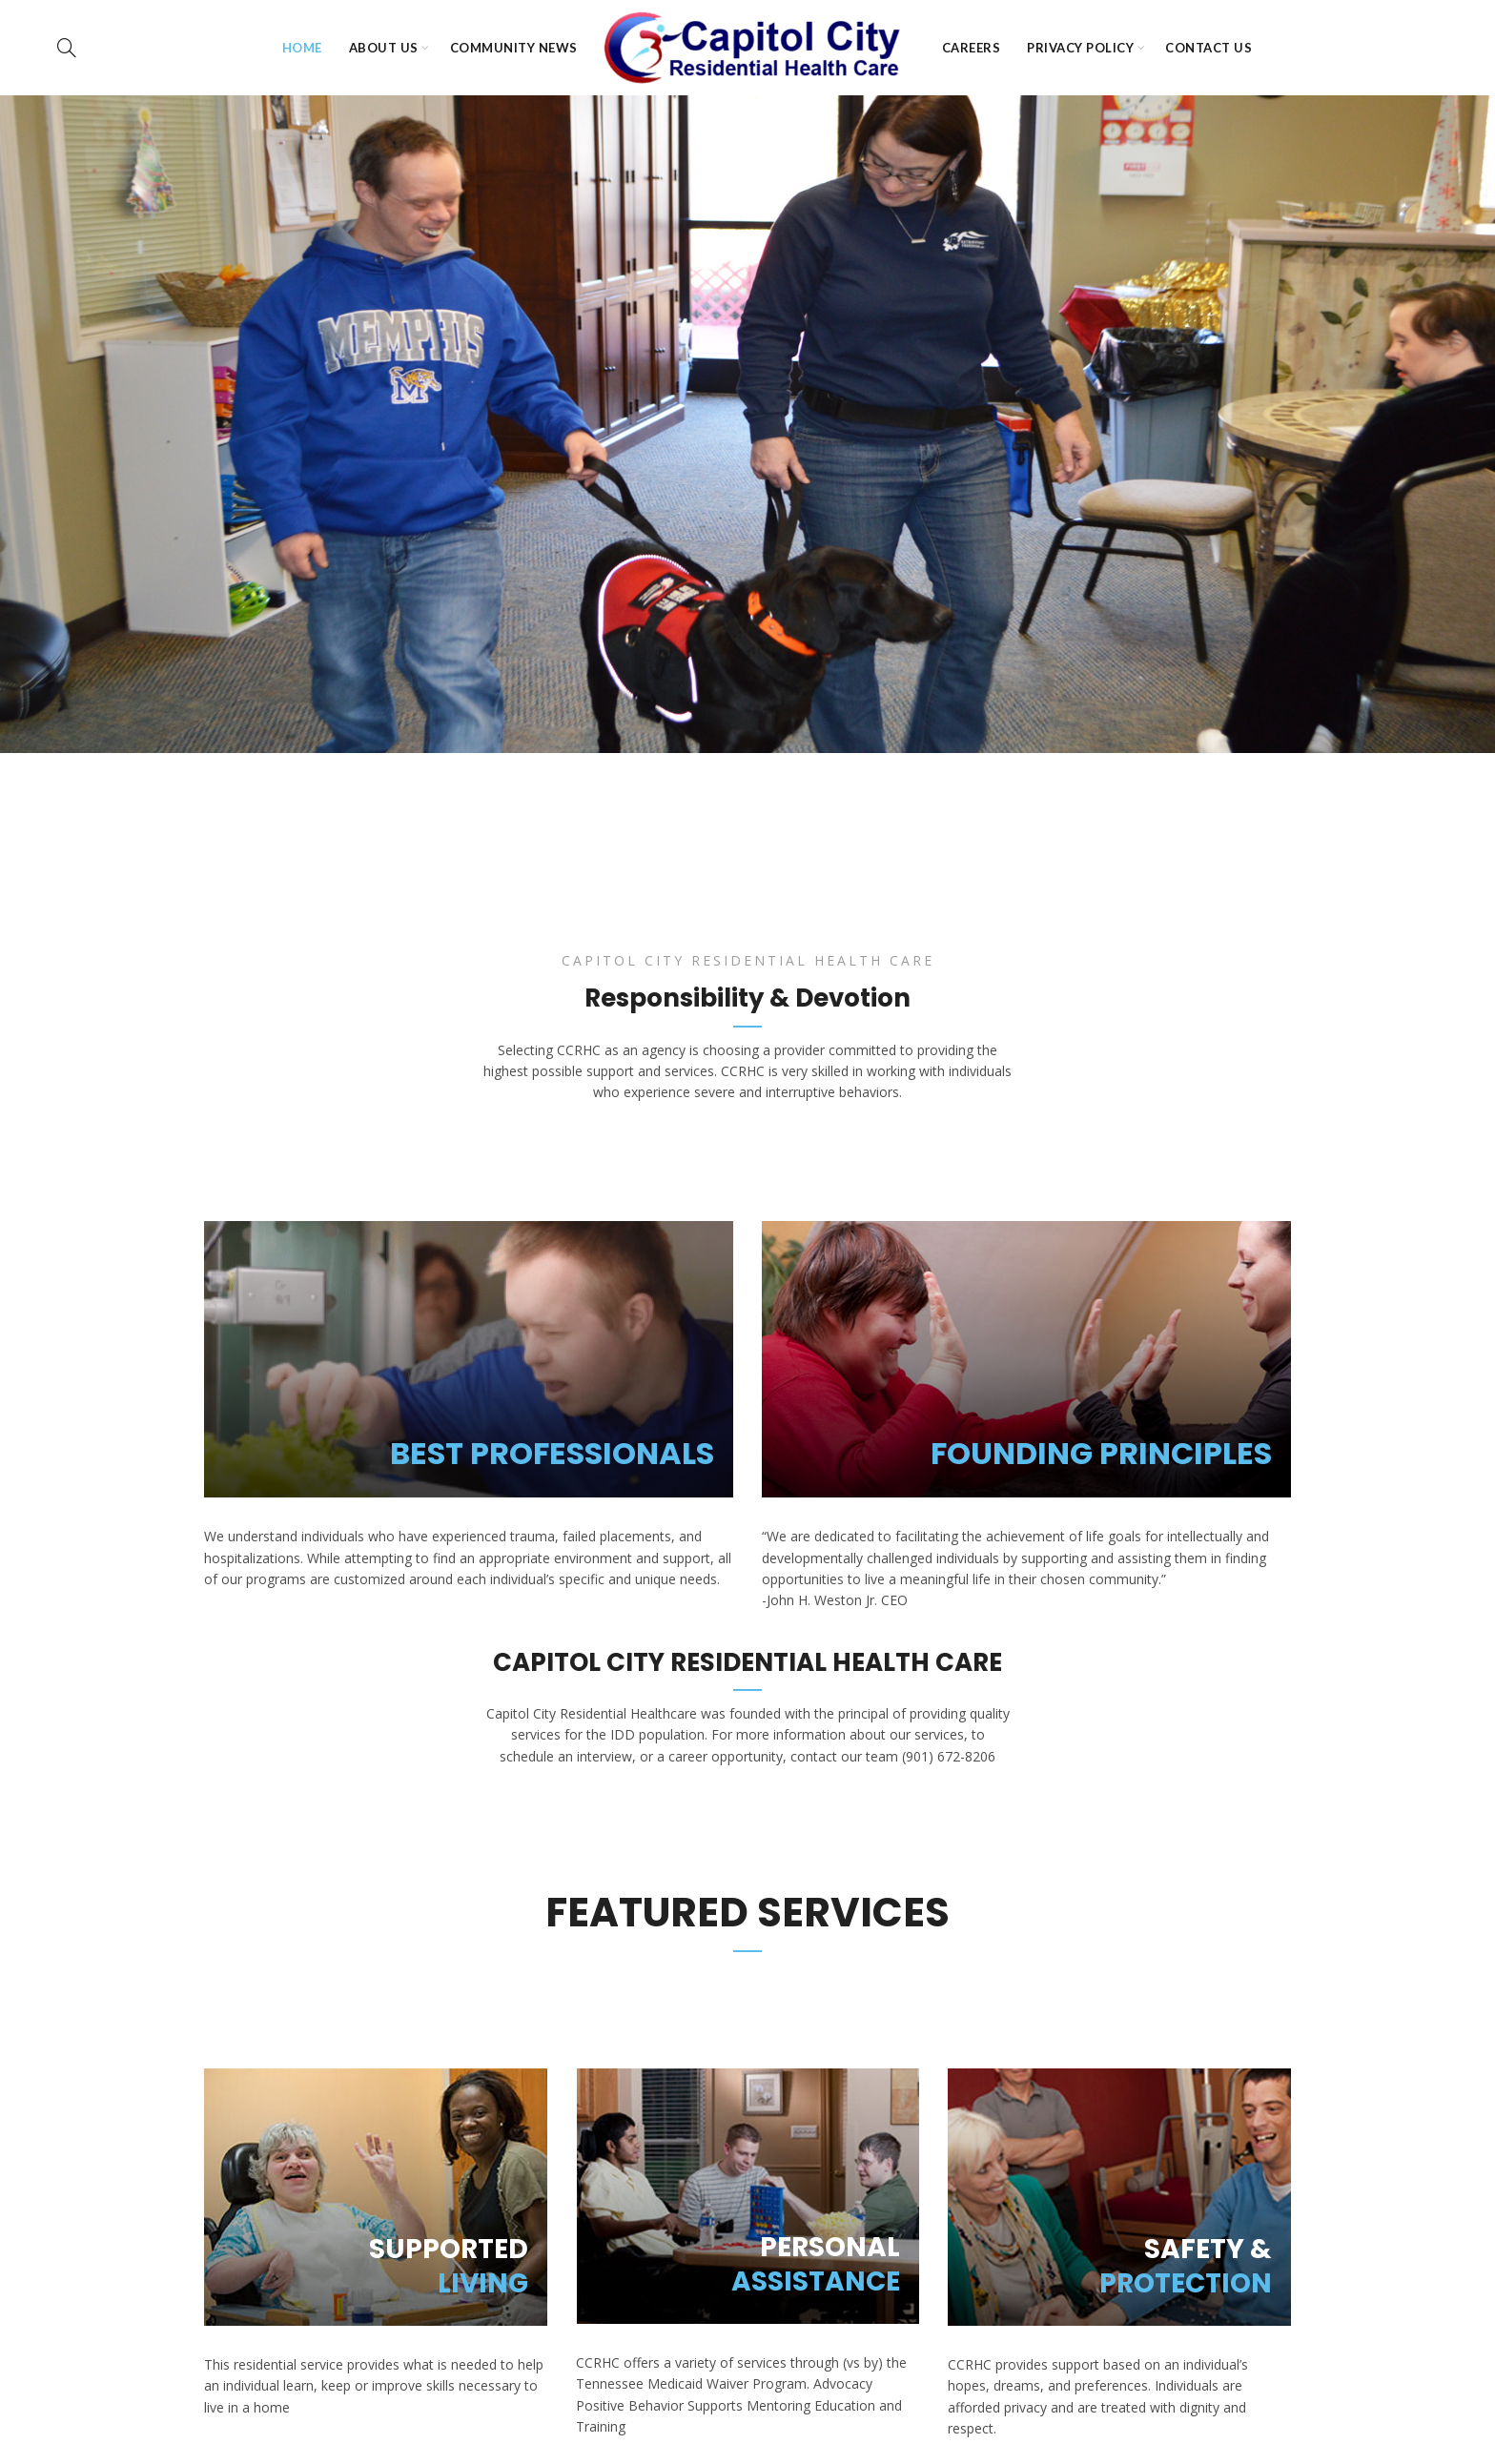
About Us (384, 47)
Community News (514, 47)
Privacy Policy (1080, 47)
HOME (302, 47)
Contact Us (1208, 47)
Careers (971, 47)
